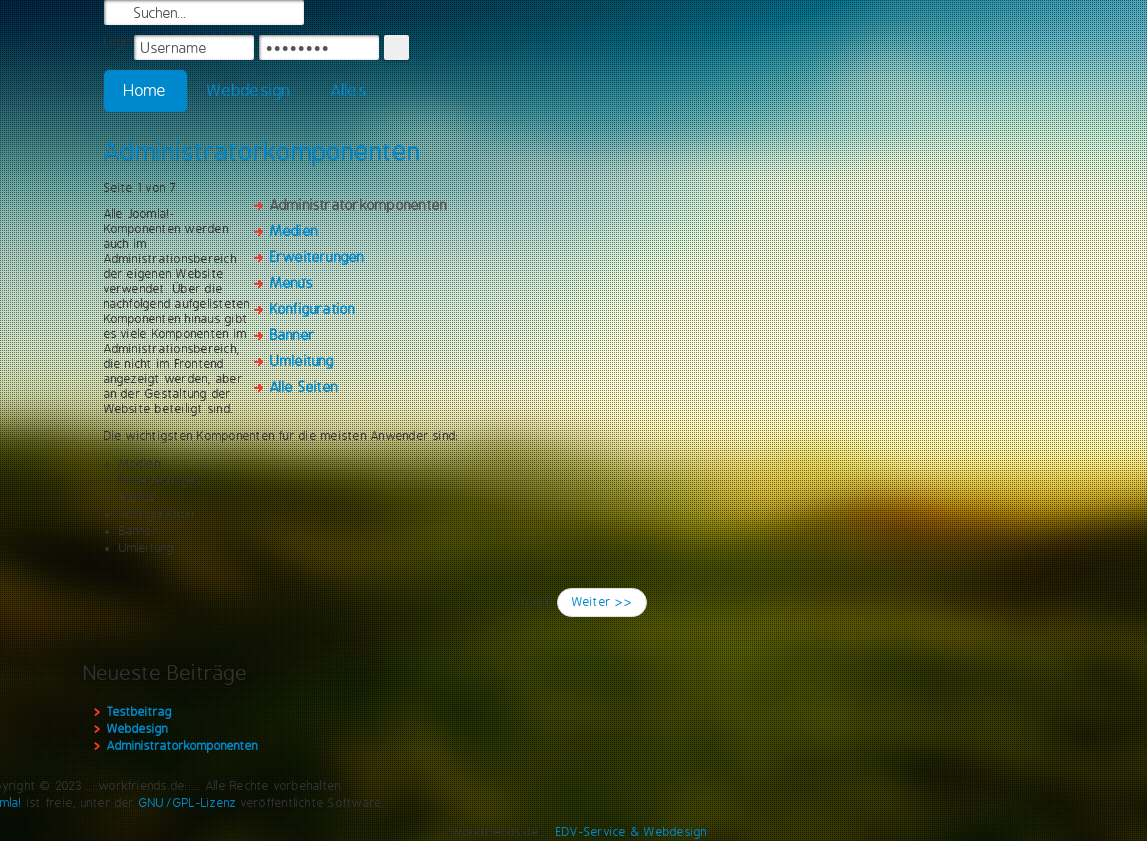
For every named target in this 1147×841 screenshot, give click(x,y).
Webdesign (248, 90)
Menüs (291, 283)
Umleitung (302, 361)
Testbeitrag (139, 712)
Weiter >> (602, 602)
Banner (292, 335)
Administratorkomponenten (262, 151)
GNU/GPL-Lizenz (187, 803)
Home (146, 90)
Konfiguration (313, 309)
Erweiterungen (317, 257)
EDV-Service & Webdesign (632, 832)
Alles (349, 90)
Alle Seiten (304, 387)
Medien (294, 231)
